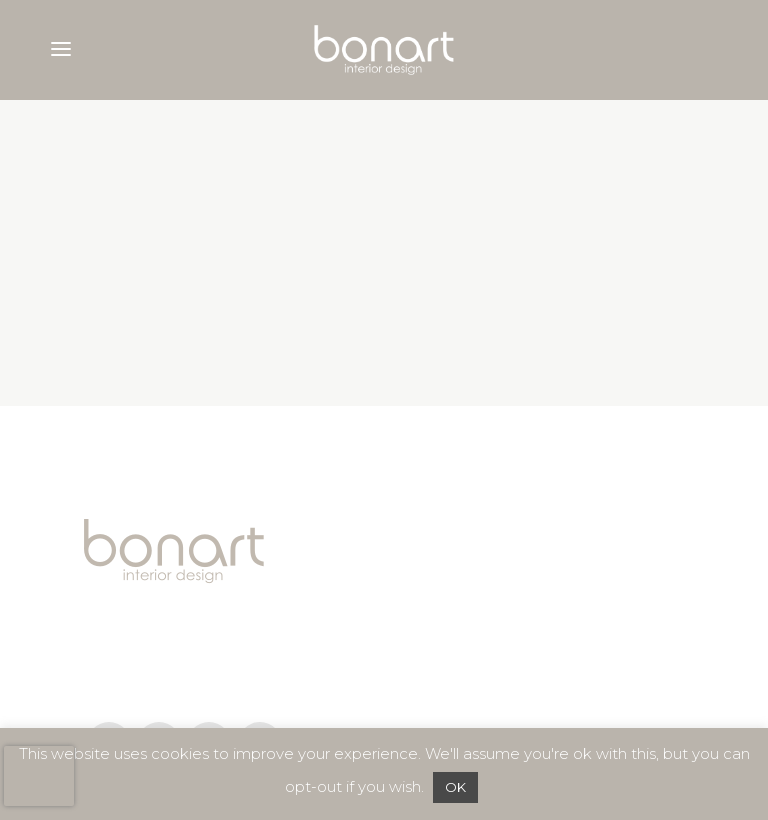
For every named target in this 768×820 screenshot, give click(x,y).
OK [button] (455, 787)
